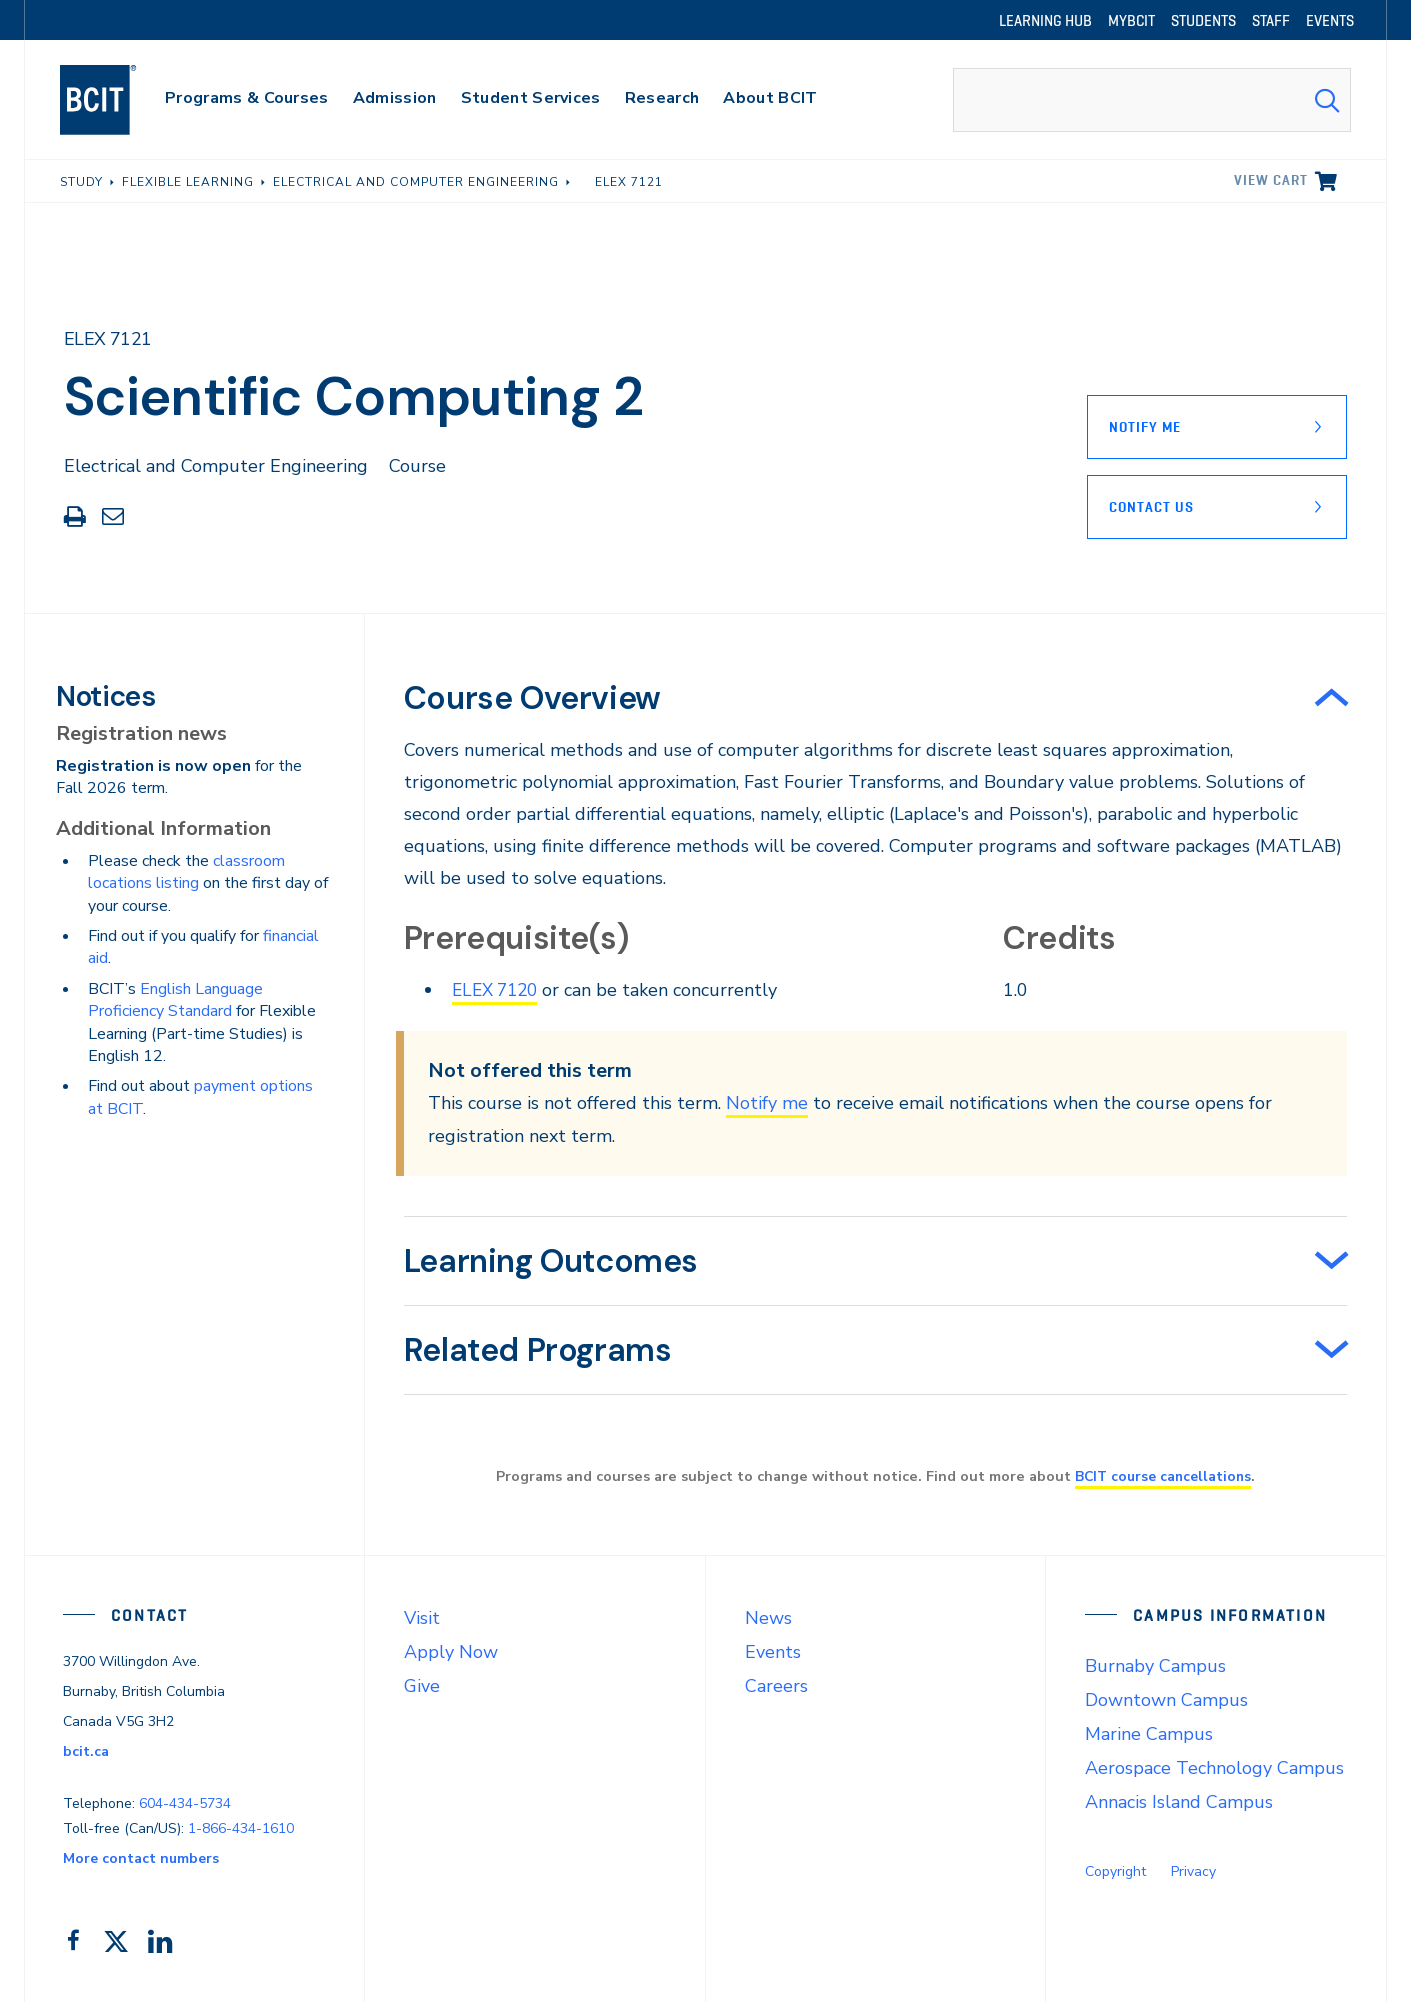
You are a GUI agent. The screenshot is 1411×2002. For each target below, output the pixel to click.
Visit (422, 1618)
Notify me (767, 1103)
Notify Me (1145, 427)
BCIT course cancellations (1163, 1476)
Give (422, 1686)
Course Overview (532, 698)
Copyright (1115, 1871)
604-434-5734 (185, 1802)
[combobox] (1152, 100)
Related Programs (538, 1350)
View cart (1271, 180)
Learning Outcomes (551, 1261)
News (768, 1618)
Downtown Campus (1166, 1700)
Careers (776, 1686)
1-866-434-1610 (241, 1827)
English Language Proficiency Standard (175, 1000)
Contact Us (1151, 507)
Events (773, 1652)
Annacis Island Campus (1179, 1802)
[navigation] (117, 100)
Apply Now (451, 1652)
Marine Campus (1149, 1734)
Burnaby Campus (1155, 1666)
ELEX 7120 (498, 990)
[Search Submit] (1327, 100)
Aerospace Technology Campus (1214, 1768)
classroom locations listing (186, 872)
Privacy (1193, 1871)
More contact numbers (141, 1857)
